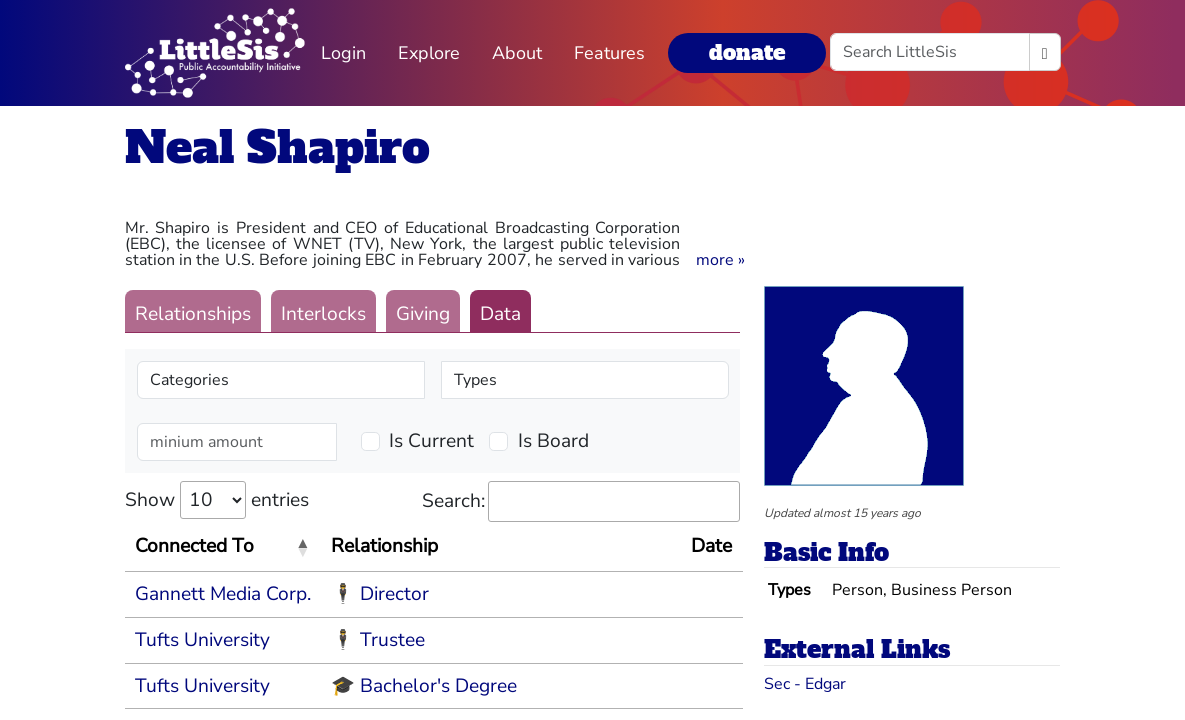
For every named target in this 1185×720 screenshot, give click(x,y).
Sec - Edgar (805, 684)
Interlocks (323, 314)
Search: (581, 501)
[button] (720, 260)
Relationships (193, 314)
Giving (423, 314)
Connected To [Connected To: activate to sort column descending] (194, 546)
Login (343, 53)
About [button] (517, 53)
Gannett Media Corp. (223, 594)
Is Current (431, 441)
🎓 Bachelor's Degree (424, 686)
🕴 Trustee (378, 640)
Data (500, 314)
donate (747, 52)
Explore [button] (429, 53)
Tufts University (202, 640)
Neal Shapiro (277, 147)
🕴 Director (380, 594)
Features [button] (609, 53)
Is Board (553, 441)
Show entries (217, 500)
